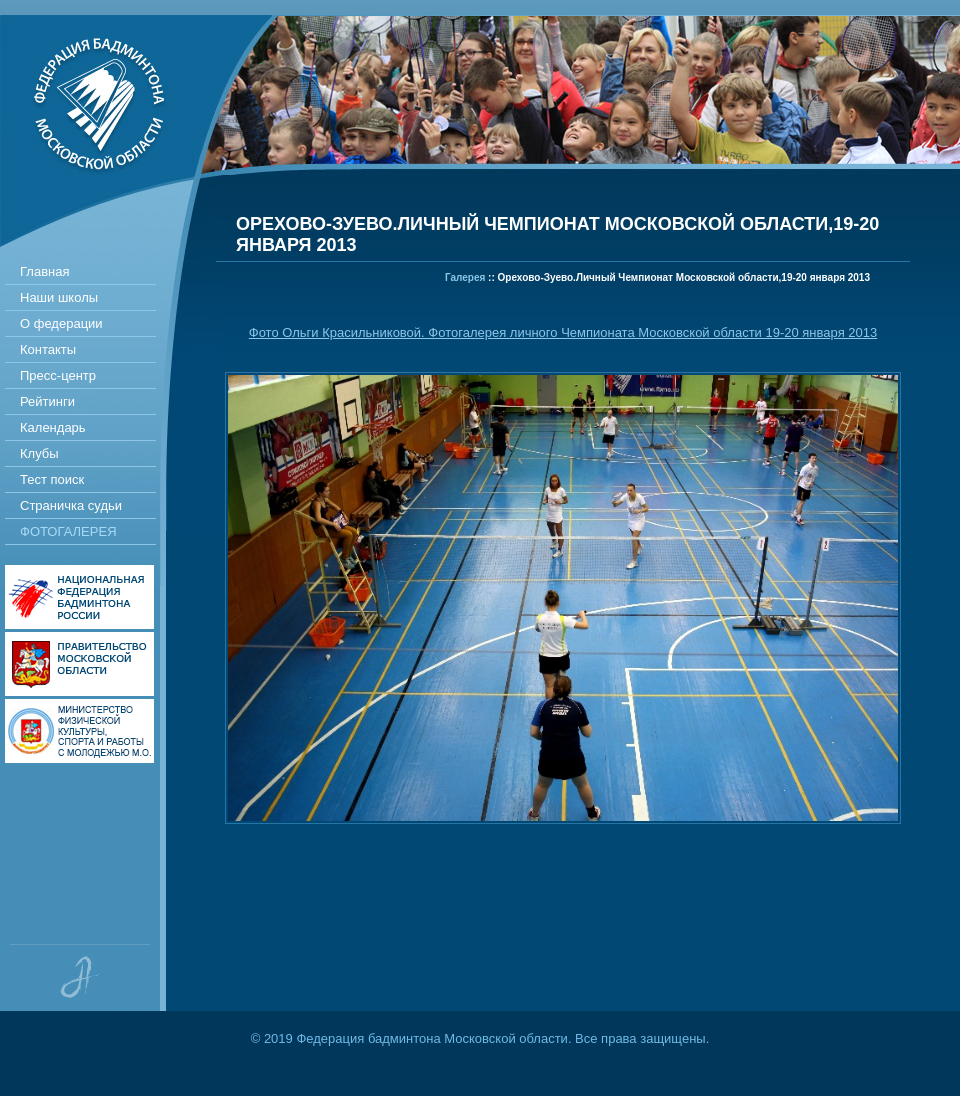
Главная (44, 271)
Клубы (39, 453)
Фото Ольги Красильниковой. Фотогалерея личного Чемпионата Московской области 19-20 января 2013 (563, 332)
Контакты (48, 349)
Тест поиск (52, 479)
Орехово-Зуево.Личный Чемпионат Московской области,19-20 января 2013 (684, 277)
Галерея (465, 277)
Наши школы (59, 297)
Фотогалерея (68, 531)
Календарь (53, 427)
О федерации (61, 323)
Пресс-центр (58, 375)
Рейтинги (47, 401)
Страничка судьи (71, 505)
